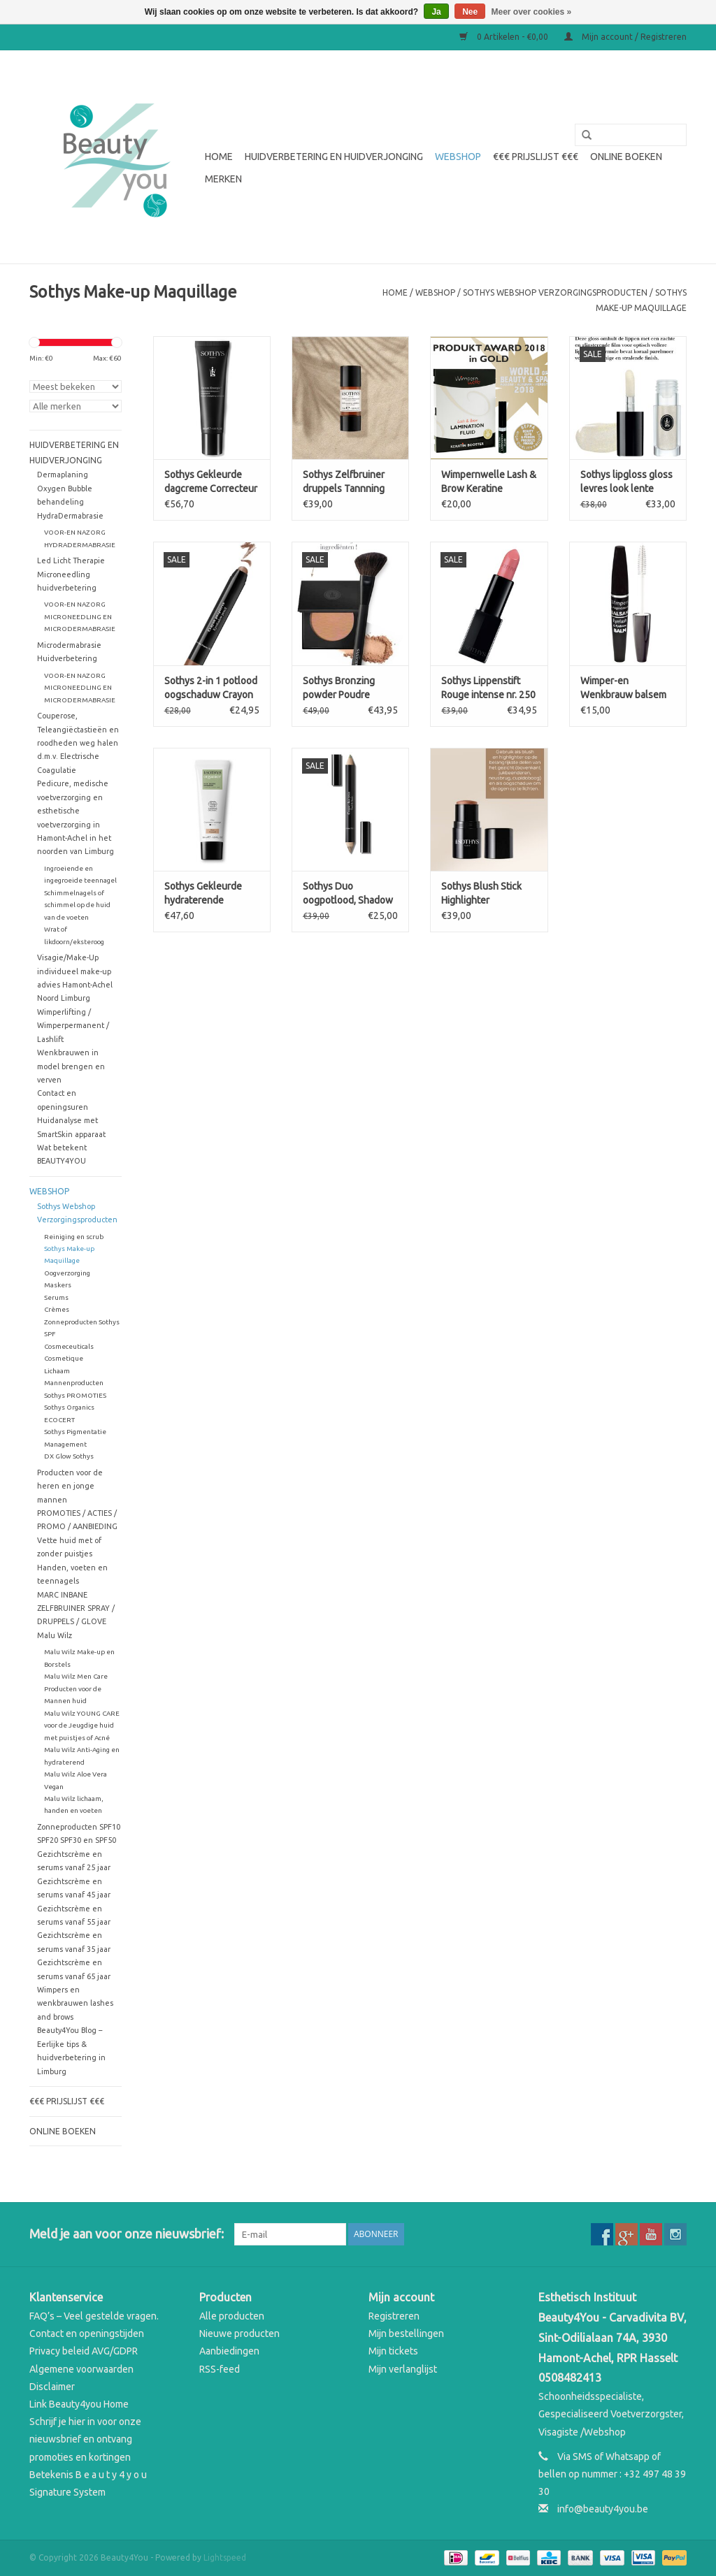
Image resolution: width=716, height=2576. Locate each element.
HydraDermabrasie (70, 516)
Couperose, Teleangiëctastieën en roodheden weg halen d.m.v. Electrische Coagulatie (78, 742)
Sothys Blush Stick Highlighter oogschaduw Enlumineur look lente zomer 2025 (481, 894)
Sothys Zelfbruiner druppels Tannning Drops (344, 482)
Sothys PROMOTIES (75, 1395)
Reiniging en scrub (73, 1236)
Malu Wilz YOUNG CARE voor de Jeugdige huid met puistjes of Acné (82, 1725)
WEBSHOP (458, 156)
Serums (56, 1297)
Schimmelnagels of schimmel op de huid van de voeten (77, 905)
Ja (436, 12)
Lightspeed (224, 2557)
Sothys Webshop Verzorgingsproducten (555, 292)
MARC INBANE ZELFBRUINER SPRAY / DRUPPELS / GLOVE (76, 1608)
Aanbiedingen (229, 2351)
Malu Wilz (54, 1635)
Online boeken (626, 156)
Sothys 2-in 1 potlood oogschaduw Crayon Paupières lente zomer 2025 (210, 688)
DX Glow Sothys (69, 1456)
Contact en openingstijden (86, 2333)
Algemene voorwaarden (81, 2369)
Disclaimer (52, 2386)
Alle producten (231, 2316)
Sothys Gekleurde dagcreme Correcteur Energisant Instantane (211, 482)
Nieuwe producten (239, 2333)
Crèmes (56, 1309)
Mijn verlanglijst (402, 2369)
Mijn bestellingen (406, 2333)
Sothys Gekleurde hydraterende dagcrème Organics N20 (206, 894)
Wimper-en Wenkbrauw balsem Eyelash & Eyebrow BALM (623, 688)
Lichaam (57, 1371)
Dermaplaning (62, 474)
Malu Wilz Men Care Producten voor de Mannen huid (76, 1688)
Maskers (57, 1285)
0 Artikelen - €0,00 (504, 36)
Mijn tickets (393, 2351)
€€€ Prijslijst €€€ (535, 156)
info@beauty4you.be (602, 2509)
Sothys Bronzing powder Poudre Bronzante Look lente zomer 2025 (350, 688)
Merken (223, 178)
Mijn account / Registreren (625, 36)
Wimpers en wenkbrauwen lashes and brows (75, 2003)
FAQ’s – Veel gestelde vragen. (94, 2316)
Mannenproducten (73, 1383)
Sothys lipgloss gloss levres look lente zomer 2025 (626, 482)
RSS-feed (219, 2369)
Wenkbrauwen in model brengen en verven (71, 1066)
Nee (470, 12)
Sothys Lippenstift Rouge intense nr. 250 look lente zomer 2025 (488, 688)
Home (219, 156)
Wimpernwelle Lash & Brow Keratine (488, 481)
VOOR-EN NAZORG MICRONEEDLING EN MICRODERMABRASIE (79, 616)
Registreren (394, 2316)
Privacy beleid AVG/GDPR (83, 2351)
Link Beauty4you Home (79, 2404)
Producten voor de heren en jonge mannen (70, 1486)
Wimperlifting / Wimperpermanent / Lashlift (73, 1025)
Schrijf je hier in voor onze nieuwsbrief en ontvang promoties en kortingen (85, 2439)
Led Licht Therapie (71, 560)
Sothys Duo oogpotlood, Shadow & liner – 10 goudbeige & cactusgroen (348, 894)
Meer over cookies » (532, 12)
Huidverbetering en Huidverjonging (334, 156)
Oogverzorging (67, 1273)
